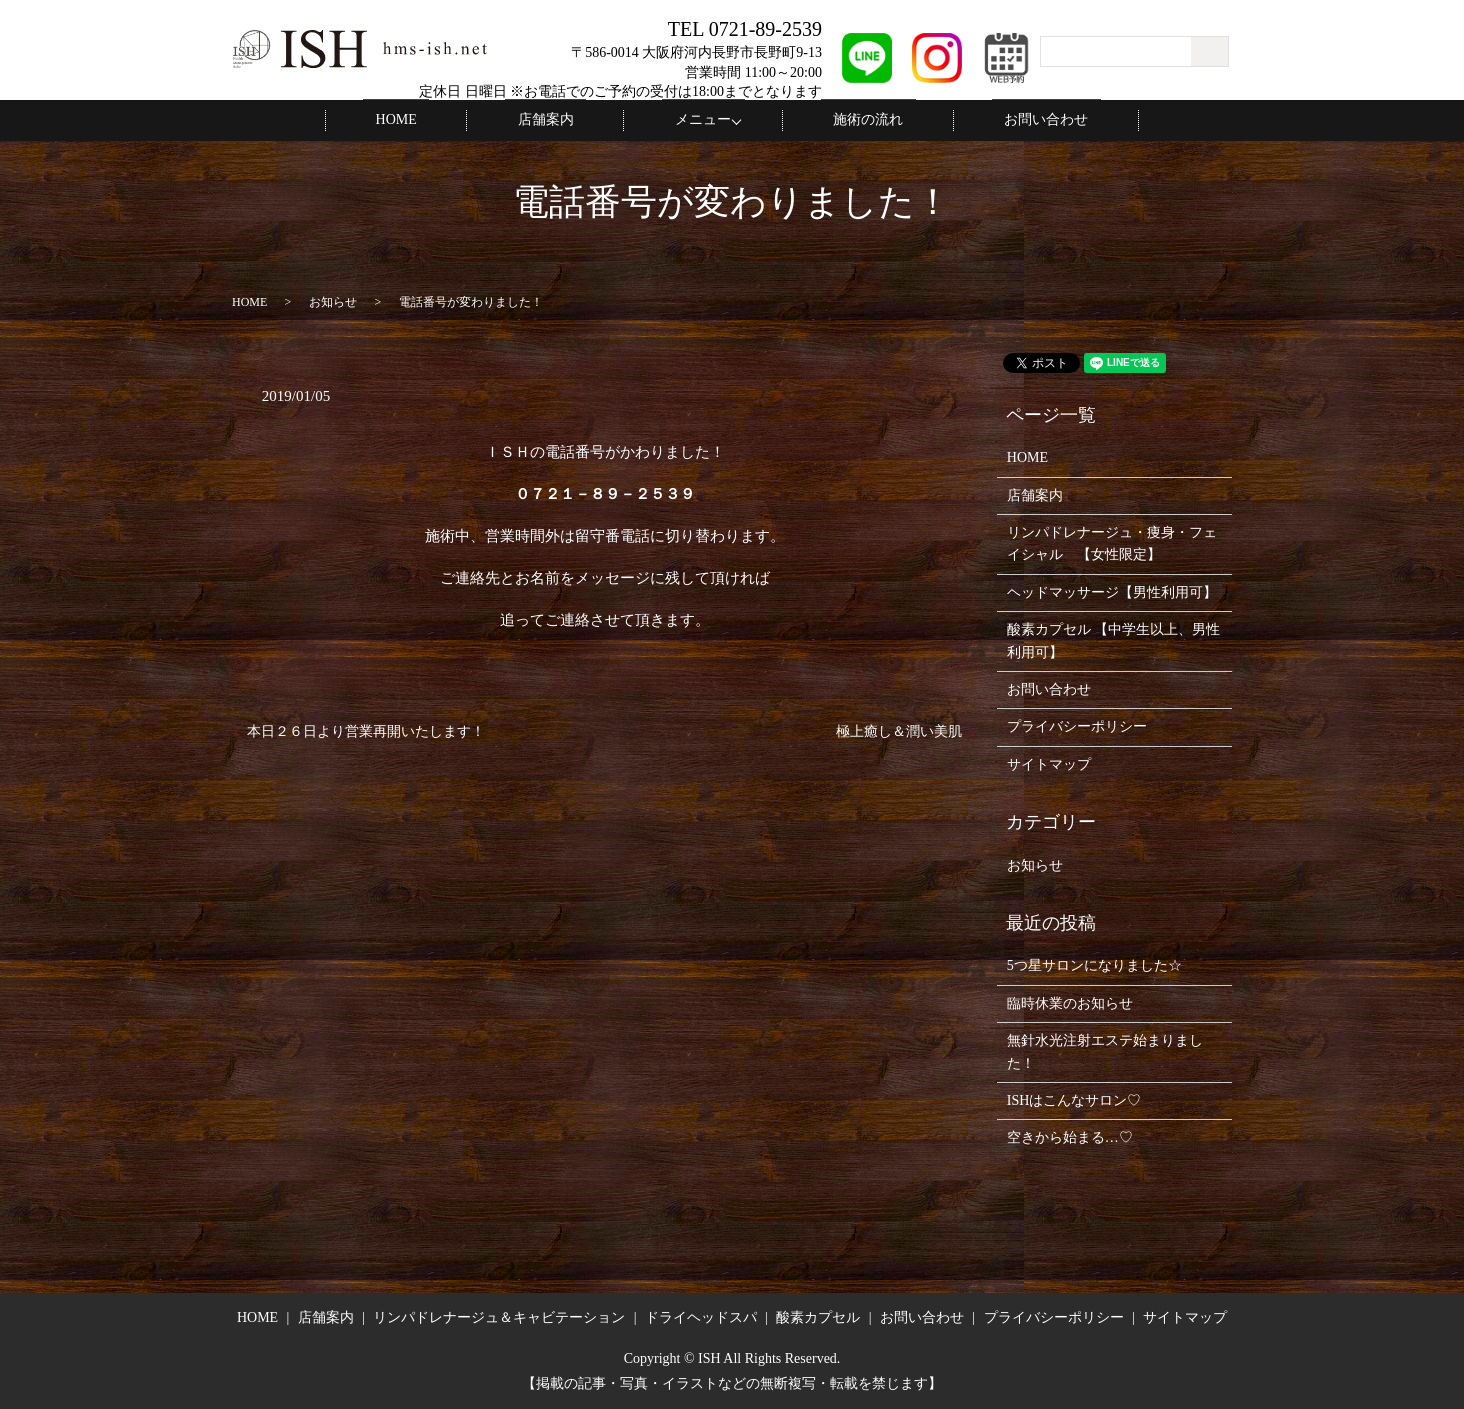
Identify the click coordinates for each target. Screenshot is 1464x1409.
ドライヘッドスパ (701, 1316)
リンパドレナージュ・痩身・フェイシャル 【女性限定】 (1112, 542)
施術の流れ (850, 119)
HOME (439, 119)
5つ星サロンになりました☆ (1094, 964)
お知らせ (333, 301)
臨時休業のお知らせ (1070, 1002)
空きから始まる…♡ (1070, 1136)
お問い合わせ (1003, 119)
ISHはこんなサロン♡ (1074, 1099)
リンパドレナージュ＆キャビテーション (499, 1316)
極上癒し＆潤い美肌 (899, 730)
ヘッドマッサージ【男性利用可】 (1112, 591)
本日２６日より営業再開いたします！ (366, 730)
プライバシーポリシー (1077, 725)
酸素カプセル (818, 1316)
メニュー (697, 119)
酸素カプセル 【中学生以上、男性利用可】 (1114, 639)
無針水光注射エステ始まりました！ (1105, 1050)
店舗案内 (564, 119)
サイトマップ (1049, 763)
